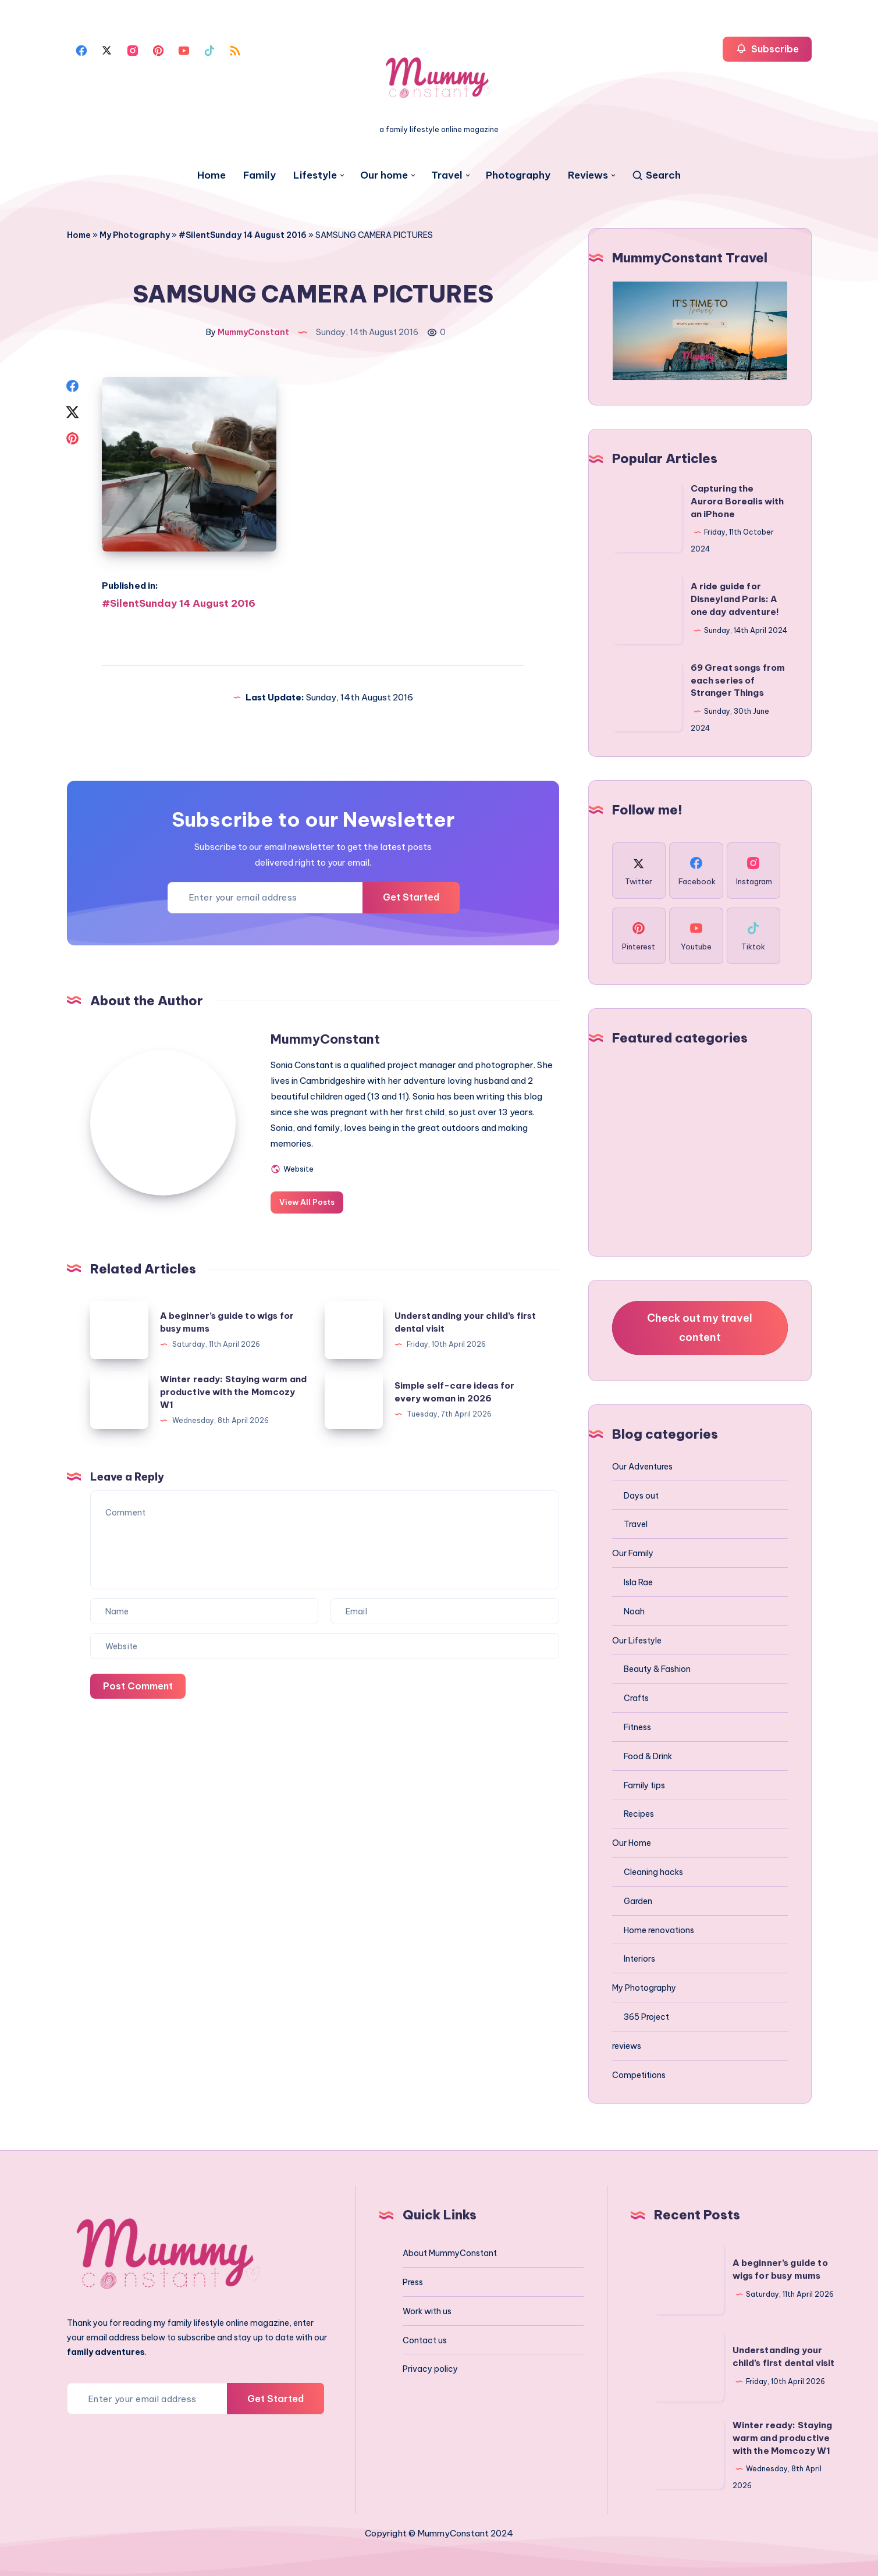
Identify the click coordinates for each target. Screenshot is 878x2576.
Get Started (411, 897)
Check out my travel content (699, 1327)
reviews (626, 2046)
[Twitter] (107, 49)
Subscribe (767, 48)
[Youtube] (184, 49)
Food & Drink (648, 1756)
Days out (641, 1495)
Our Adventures (642, 1466)
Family (259, 175)
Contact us (425, 2340)
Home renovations (659, 1930)
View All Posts (307, 1202)
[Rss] (235, 49)
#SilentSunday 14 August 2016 (243, 235)
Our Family (632, 1553)
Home (211, 175)
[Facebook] (81, 49)
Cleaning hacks (653, 1872)
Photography (518, 175)
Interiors (639, 1959)
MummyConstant (325, 1039)
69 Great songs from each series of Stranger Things (738, 680)
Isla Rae (638, 1582)
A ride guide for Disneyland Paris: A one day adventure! (735, 599)
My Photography (134, 235)
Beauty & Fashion (657, 1669)
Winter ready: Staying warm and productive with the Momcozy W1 (233, 1392)
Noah (634, 1611)
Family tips (644, 1785)
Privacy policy (430, 2369)
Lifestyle (315, 175)
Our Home (631, 1843)
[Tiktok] (209, 49)
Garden (638, 1901)
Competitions (639, 2075)
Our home (384, 175)
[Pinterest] (158, 49)
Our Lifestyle (637, 1640)
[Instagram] (132, 49)
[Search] (656, 175)
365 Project (646, 2017)
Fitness (637, 1727)
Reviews (588, 175)
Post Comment (138, 1686)
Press (413, 2282)
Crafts (636, 1698)
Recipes (639, 1814)
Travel (447, 175)
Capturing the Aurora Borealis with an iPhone (737, 501)
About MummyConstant (450, 2253)
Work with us (427, 2311)
